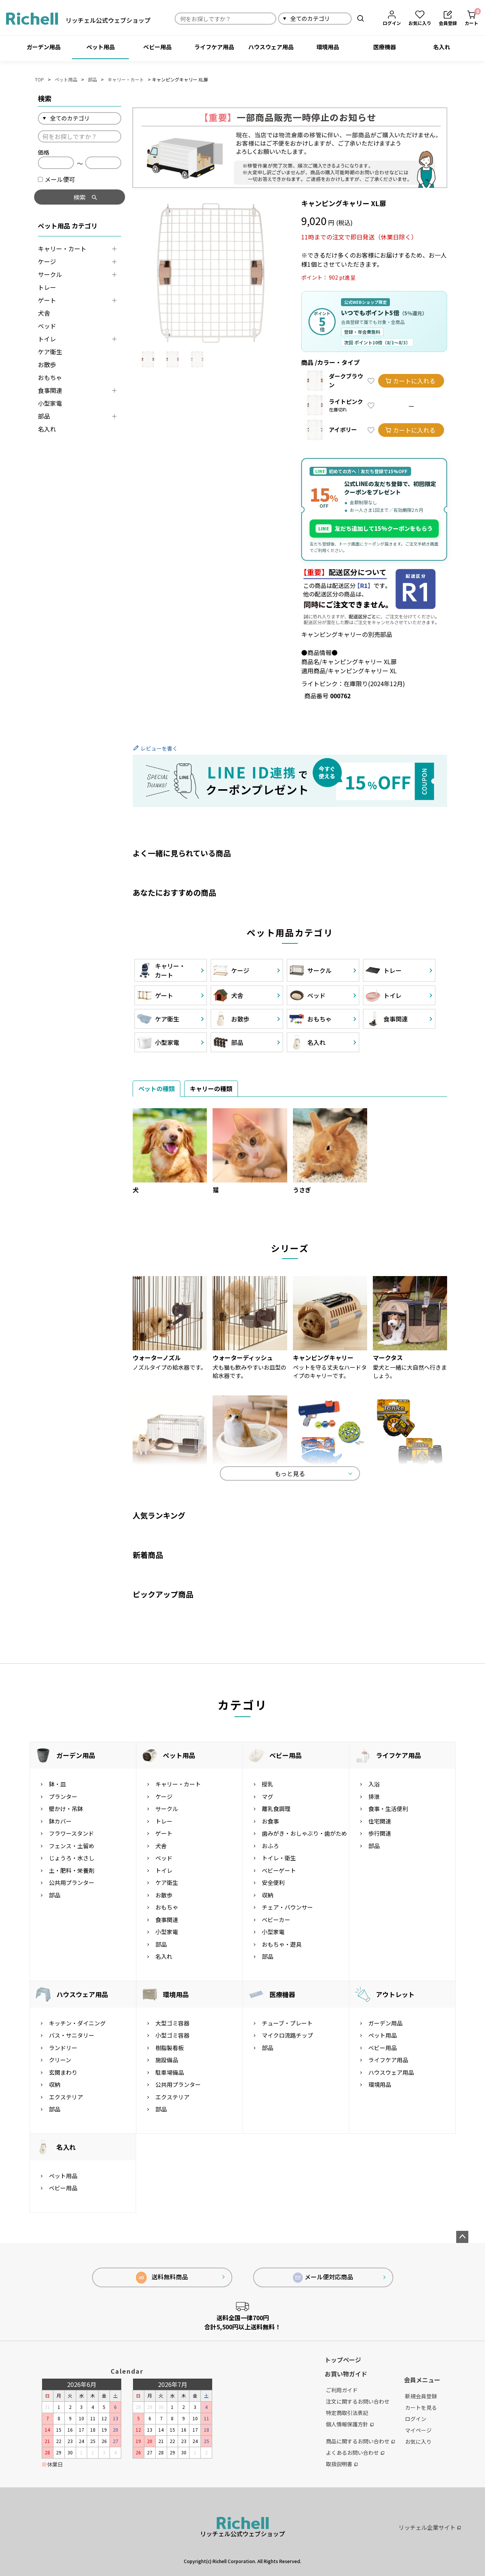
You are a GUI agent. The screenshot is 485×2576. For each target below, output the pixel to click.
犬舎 (44, 313)
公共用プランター (71, 1882)
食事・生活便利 (388, 1809)
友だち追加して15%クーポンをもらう (374, 528)
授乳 (267, 1784)
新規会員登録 (421, 2396)
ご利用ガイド (342, 2390)
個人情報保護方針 (350, 2424)
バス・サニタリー (71, 2035)
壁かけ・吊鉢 (66, 1809)
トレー (47, 287)
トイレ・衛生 (279, 1858)
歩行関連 (379, 1833)
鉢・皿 (57, 1784)
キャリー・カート (126, 79)
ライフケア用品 (214, 47)
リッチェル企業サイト (430, 2527)
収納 (267, 1895)
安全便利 (273, 1882)
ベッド (47, 325)
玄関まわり (63, 2072)
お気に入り (418, 2441)
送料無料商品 (162, 2278)
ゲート (47, 300)
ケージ (47, 261)
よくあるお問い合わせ (355, 2452)
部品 (92, 79)
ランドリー (63, 2048)
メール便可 (56, 179)
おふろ (270, 1846)
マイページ (418, 2430)
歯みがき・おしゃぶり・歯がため (304, 1833)
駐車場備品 (169, 2072)
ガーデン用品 (44, 47)
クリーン (60, 2060)
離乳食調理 (276, 1809)
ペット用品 (100, 47)
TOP (39, 79)
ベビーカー (276, 1920)
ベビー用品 (157, 47)
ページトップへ (462, 2237)
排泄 (374, 1796)
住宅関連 (379, 1821)
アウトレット (395, 1994)
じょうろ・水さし (71, 1858)
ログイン (415, 2419)
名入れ (441, 47)
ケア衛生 (50, 351)
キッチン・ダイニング (77, 2023)
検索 (360, 18)
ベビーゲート (279, 1870)
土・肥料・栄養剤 (71, 1870)
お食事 (270, 1821)
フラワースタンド (71, 1833)
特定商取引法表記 (347, 2412)
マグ (267, 1796)
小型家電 (50, 403)
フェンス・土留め (71, 1846)
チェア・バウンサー (287, 1907)
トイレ (47, 338)
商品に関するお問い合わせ (360, 2441)
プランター (63, 1796)
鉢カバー (60, 1821)
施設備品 (166, 2060)
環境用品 (327, 47)
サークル (50, 274)
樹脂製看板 (169, 2048)
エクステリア (66, 2097)
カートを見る (421, 2407)
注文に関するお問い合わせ (358, 2401)
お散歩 (47, 364)
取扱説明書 (342, 2464)
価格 (43, 152)
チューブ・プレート (287, 2023)
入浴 (374, 1784)
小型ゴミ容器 (172, 2035)
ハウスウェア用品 (271, 47)
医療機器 (384, 47)
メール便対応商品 (323, 2277)
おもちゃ (50, 377)
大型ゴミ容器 (172, 2023)
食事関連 (50, 390)
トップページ (343, 2359)
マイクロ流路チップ (287, 2035)
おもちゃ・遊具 (282, 1944)
